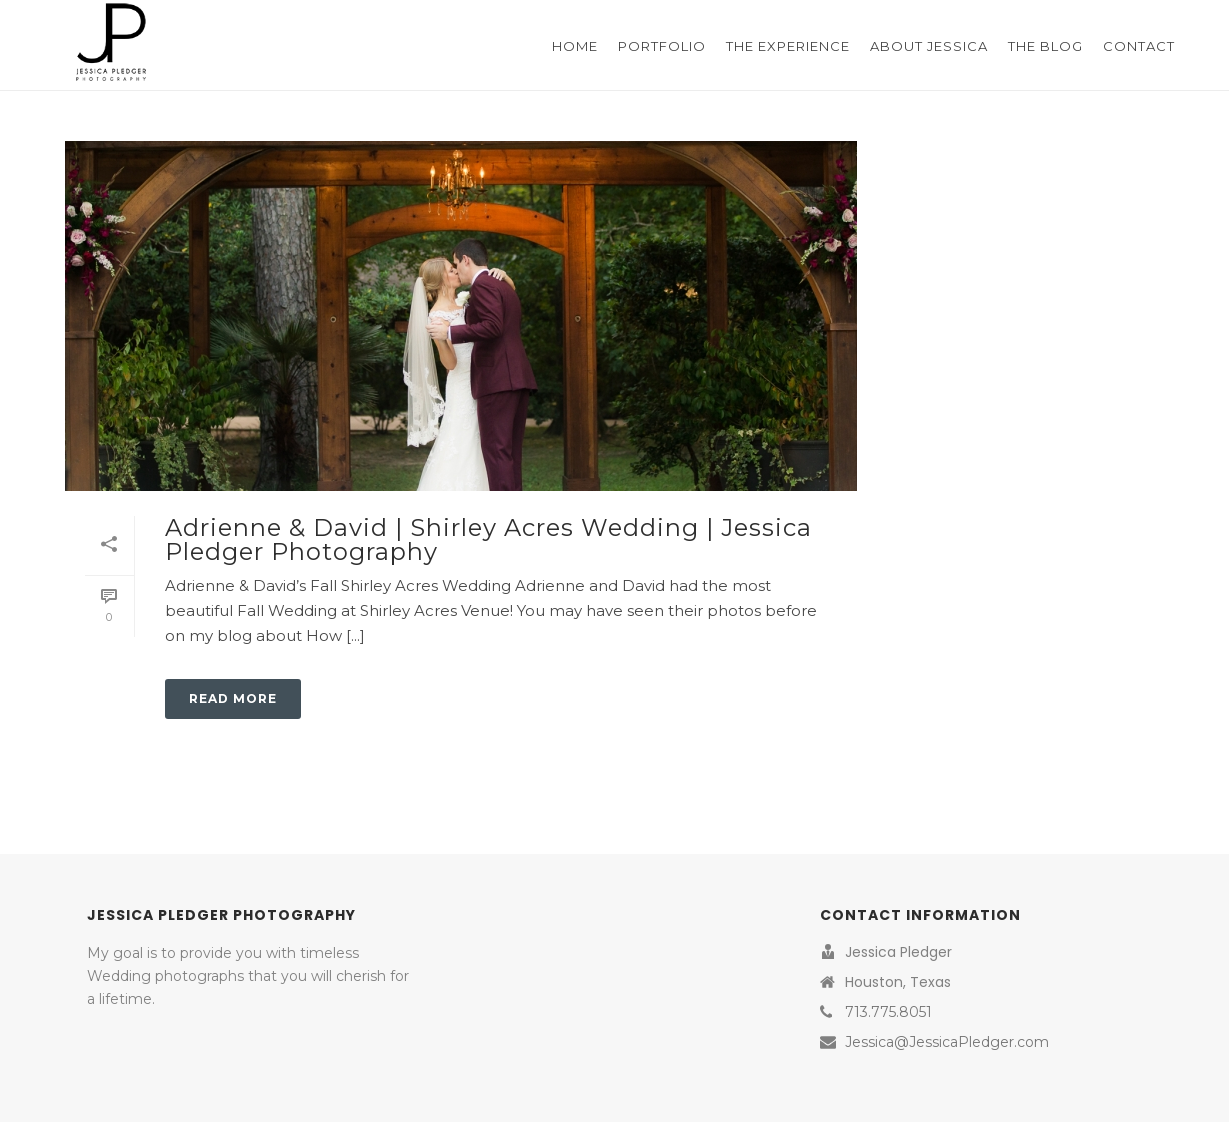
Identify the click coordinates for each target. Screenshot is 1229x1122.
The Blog (1045, 46)
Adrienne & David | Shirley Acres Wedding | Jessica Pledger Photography (488, 539)
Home (575, 46)
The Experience (788, 46)
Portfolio (662, 46)
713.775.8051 (888, 1012)
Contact (1139, 46)
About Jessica (929, 46)
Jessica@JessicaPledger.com (947, 1042)
